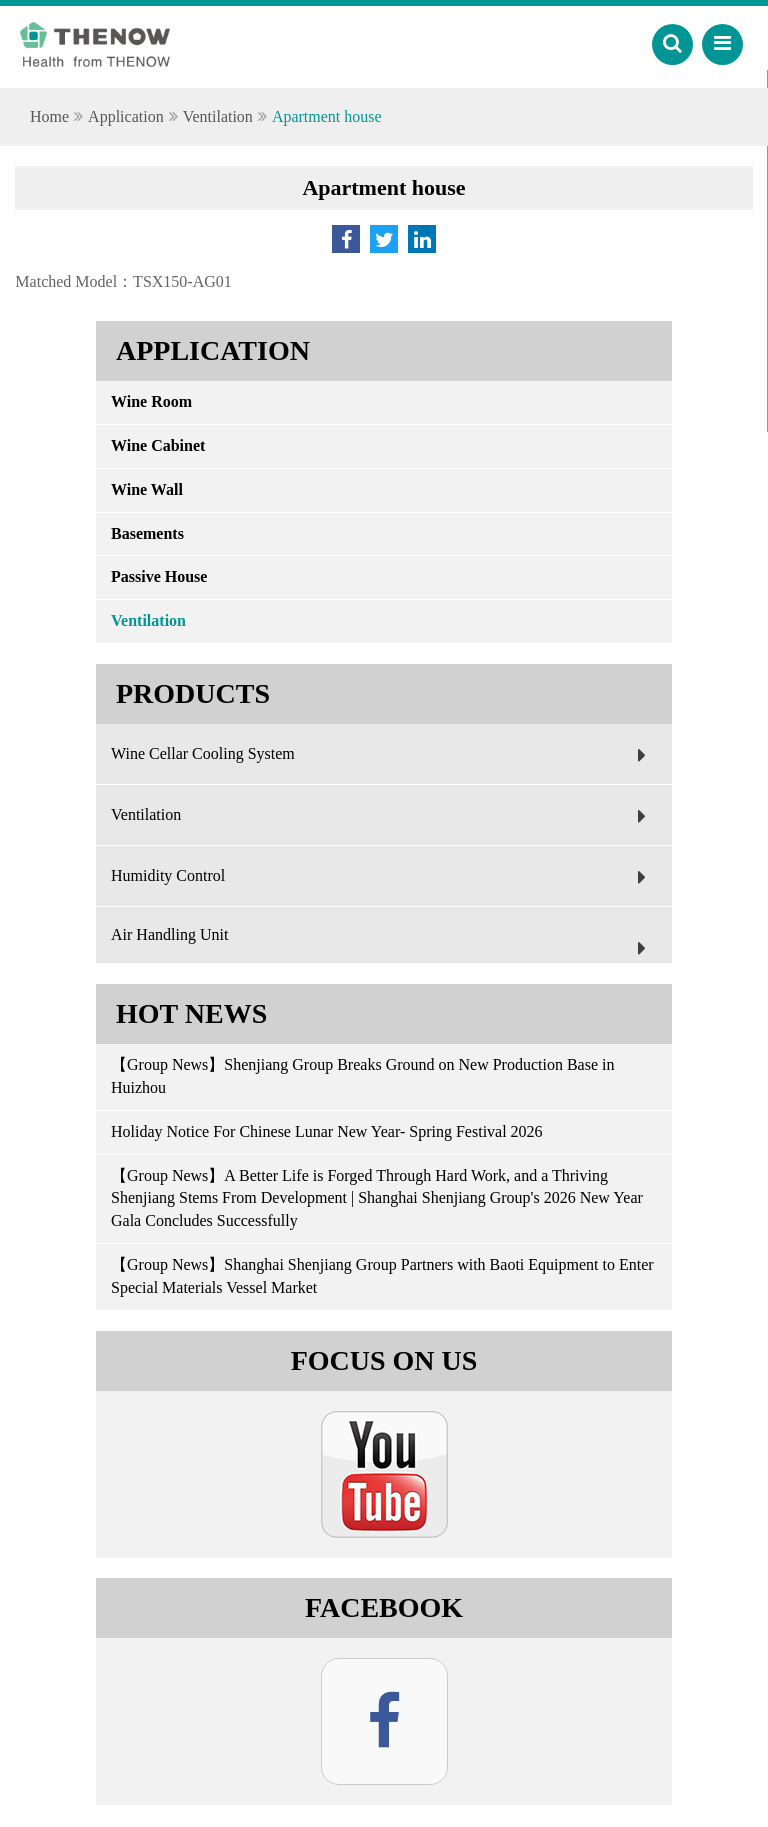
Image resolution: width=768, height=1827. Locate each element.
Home (49, 116)
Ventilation (218, 116)
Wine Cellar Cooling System (383, 755)
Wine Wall (147, 489)
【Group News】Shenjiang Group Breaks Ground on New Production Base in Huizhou (362, 1076)
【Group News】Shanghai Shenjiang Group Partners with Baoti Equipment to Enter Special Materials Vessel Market (382, 1276)
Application (126, 116)
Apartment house (327, 116)
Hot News (191, 1013)
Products (193, 693)
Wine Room (151, 401)
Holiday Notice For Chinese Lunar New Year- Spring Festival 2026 (327, 1131)
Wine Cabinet (158, 445)
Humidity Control (383, 877)
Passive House (159, 576)
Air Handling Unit (383, 945)
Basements (147, 533)
